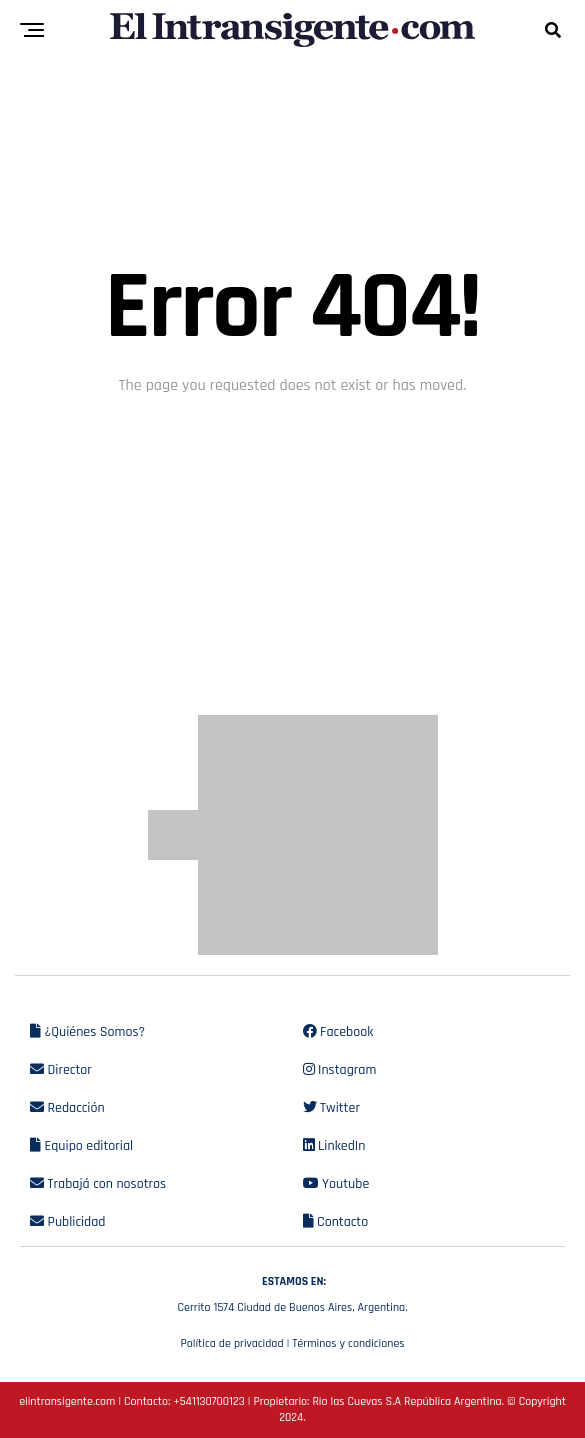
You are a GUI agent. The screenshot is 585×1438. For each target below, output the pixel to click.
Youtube (336, 1184)
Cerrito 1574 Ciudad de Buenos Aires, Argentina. (292, 1292)
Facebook (338, 1032)
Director (61, 1070)
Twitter (331, 1108)
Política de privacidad (231, 1343)
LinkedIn (334, 1146)
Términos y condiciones (348, 1343)
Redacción (67, 1108)
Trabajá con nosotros (98, 1184)
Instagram (340, 1070)
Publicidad (67, 1222)
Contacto (336, 1222)
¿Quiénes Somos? (87, 1032)
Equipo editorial (81, 1146)
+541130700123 (208, 1401)
